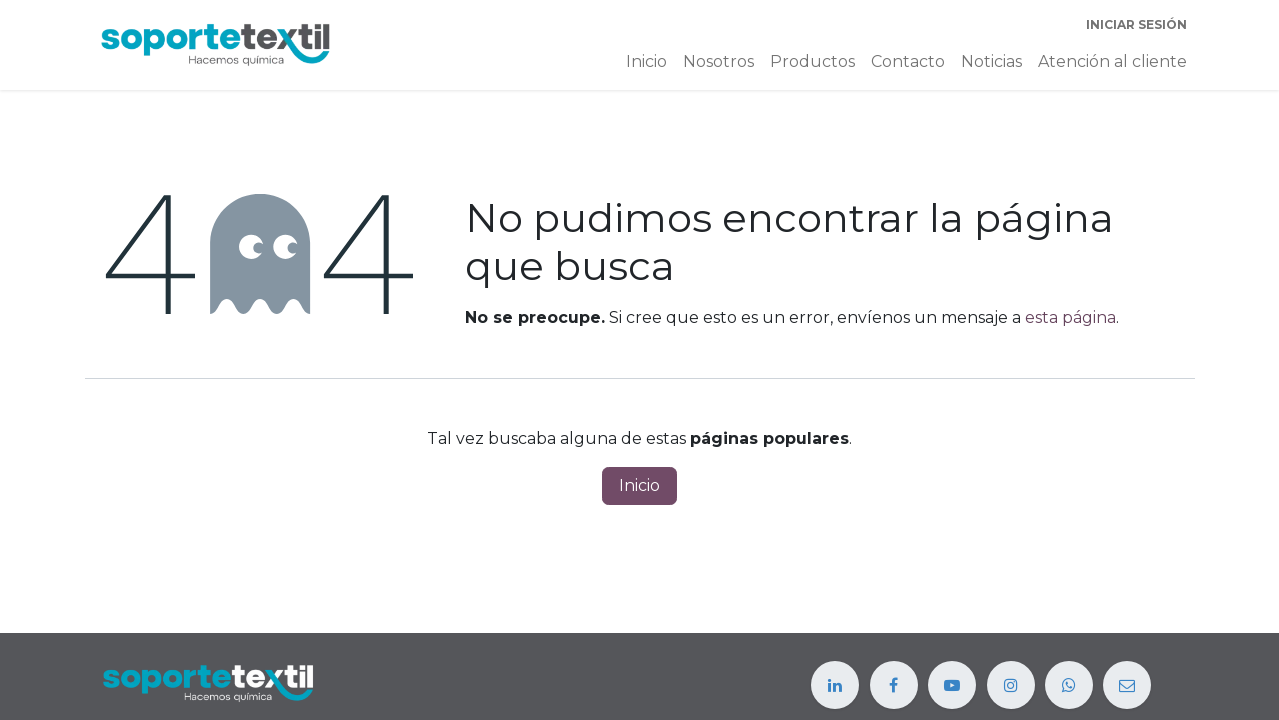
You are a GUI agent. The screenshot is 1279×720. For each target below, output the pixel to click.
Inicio (639, 485)
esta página (1070, 317)
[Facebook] (894, 685)
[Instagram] (1011, 685)
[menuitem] (646, 62)
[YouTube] (952, 685)
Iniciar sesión (1136, 24)
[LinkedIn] (835, 685)
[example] (1069, 685)
